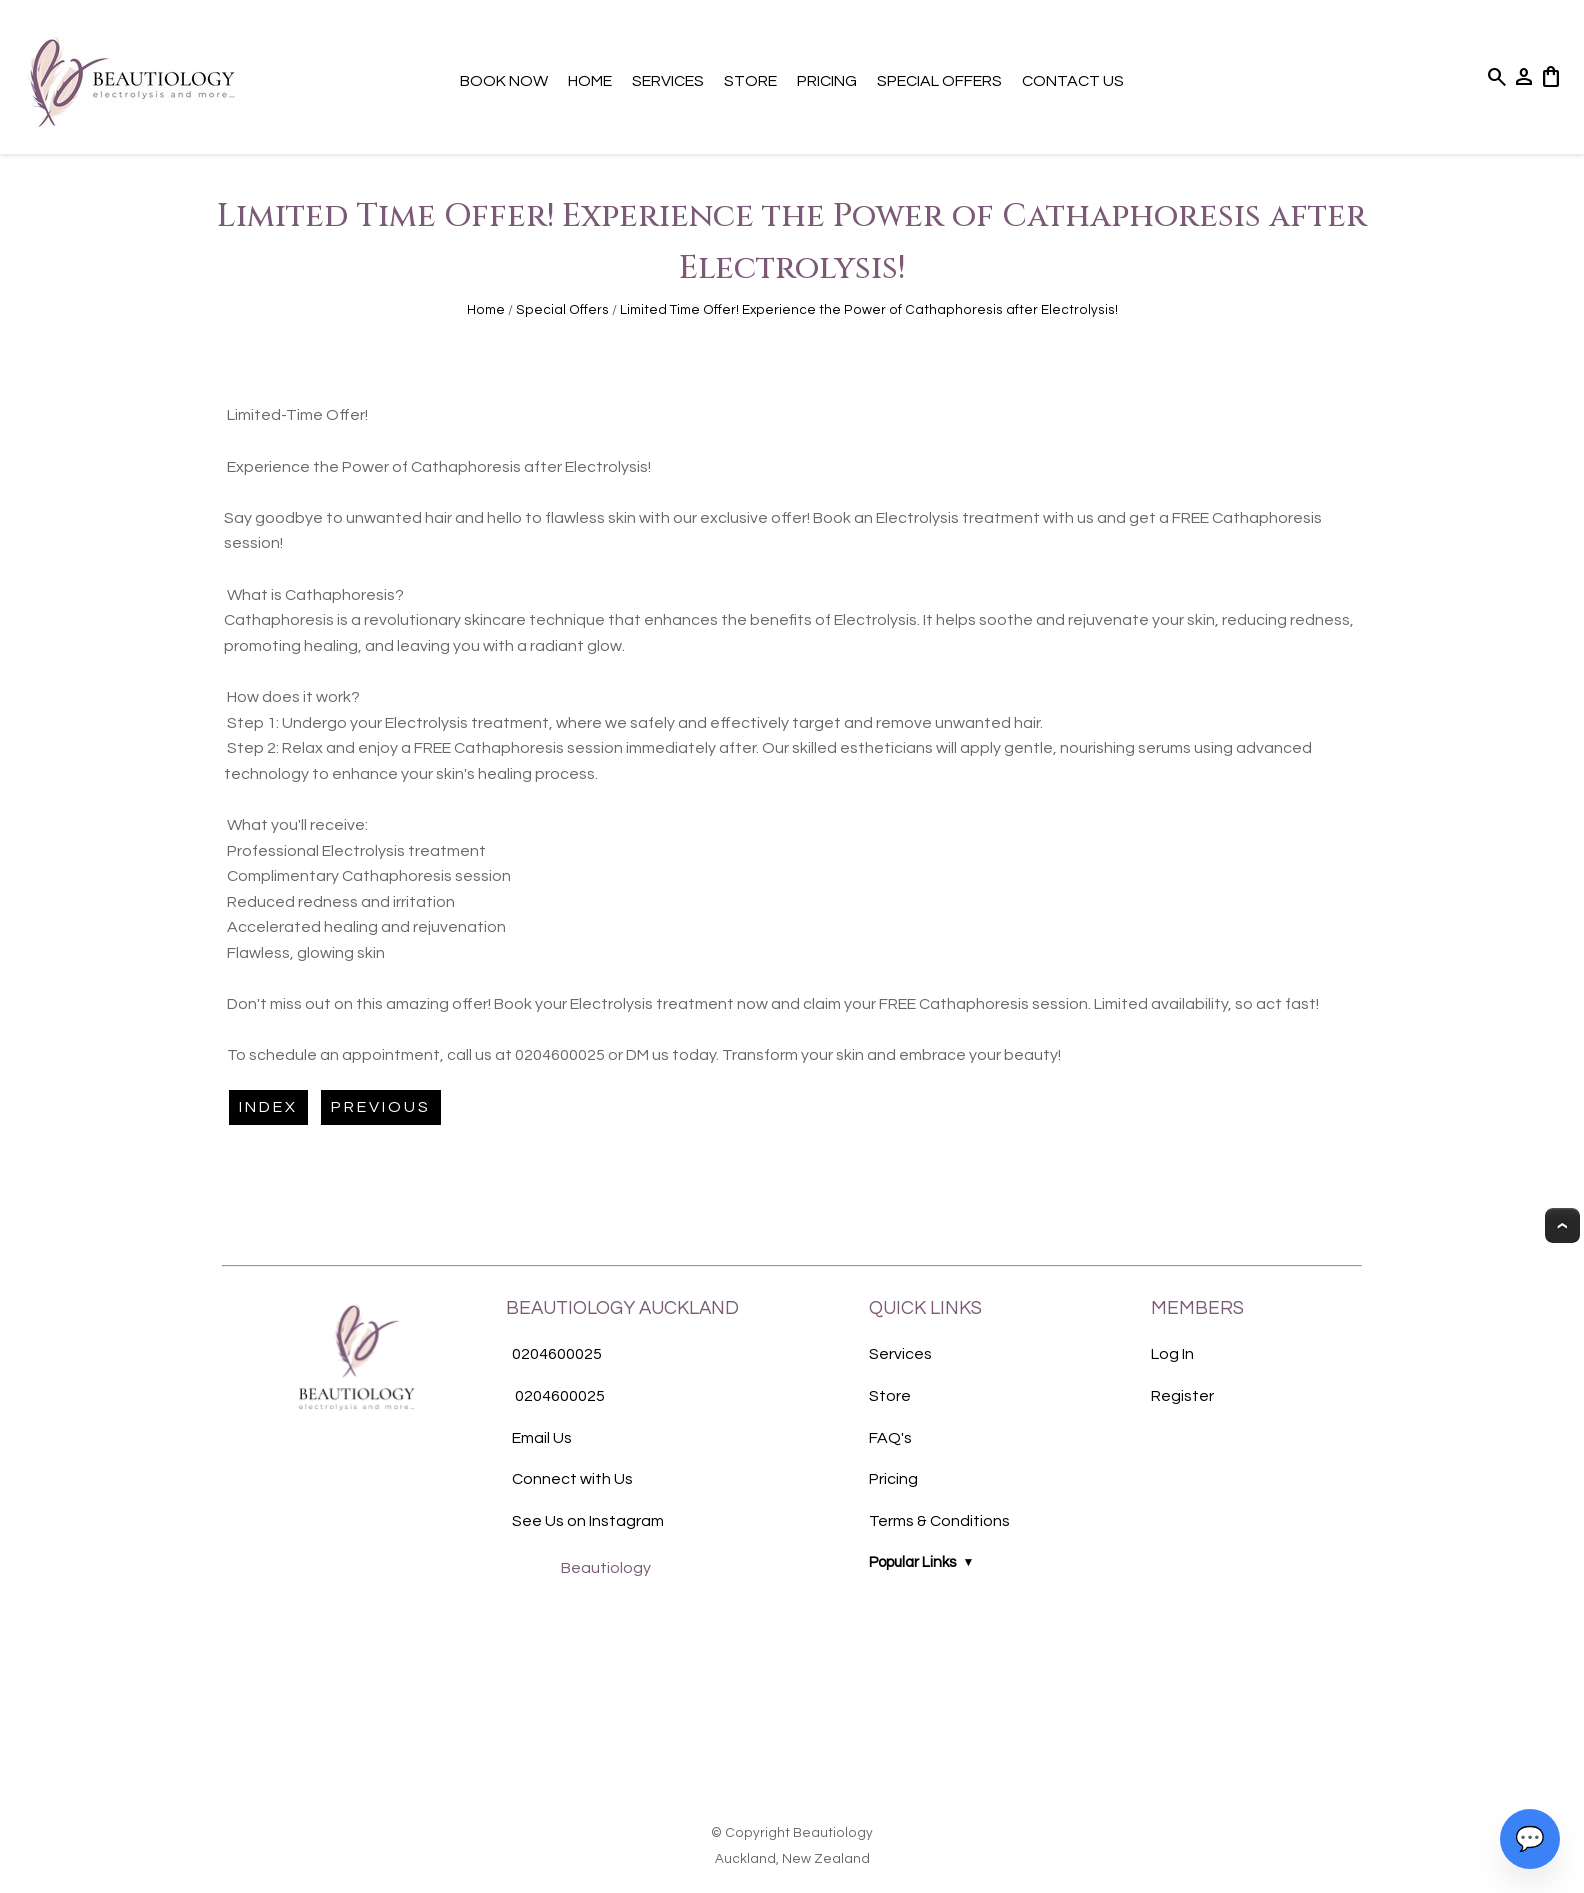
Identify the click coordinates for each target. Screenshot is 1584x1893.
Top (1562, 1225)
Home (590, 81)
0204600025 (557, 1355)
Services (668, 81)
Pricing (827, 81)
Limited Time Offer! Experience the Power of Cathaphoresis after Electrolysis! (869, 310)
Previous (381, 1107)
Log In (1172, 1354)
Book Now (504, 81)
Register (1182, 1396)
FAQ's (890, 1438)
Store (750, 81)
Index (268, 1107)
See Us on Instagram (588, 1521)
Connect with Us (572, 1479)
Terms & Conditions (939, 1521)
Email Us (542, 1438)
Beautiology (606, 1568)
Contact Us (1073, 81)
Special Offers (939, 81)
